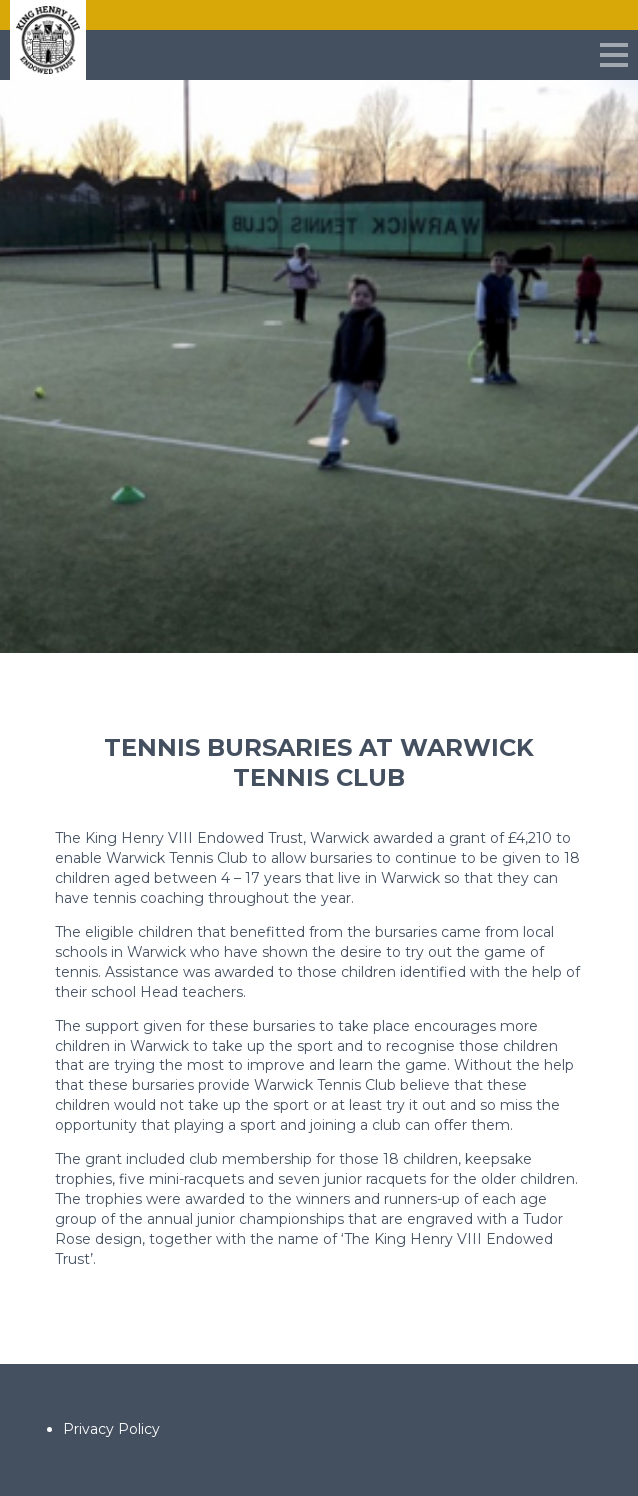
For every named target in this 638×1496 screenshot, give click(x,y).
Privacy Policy (111, 1429)
